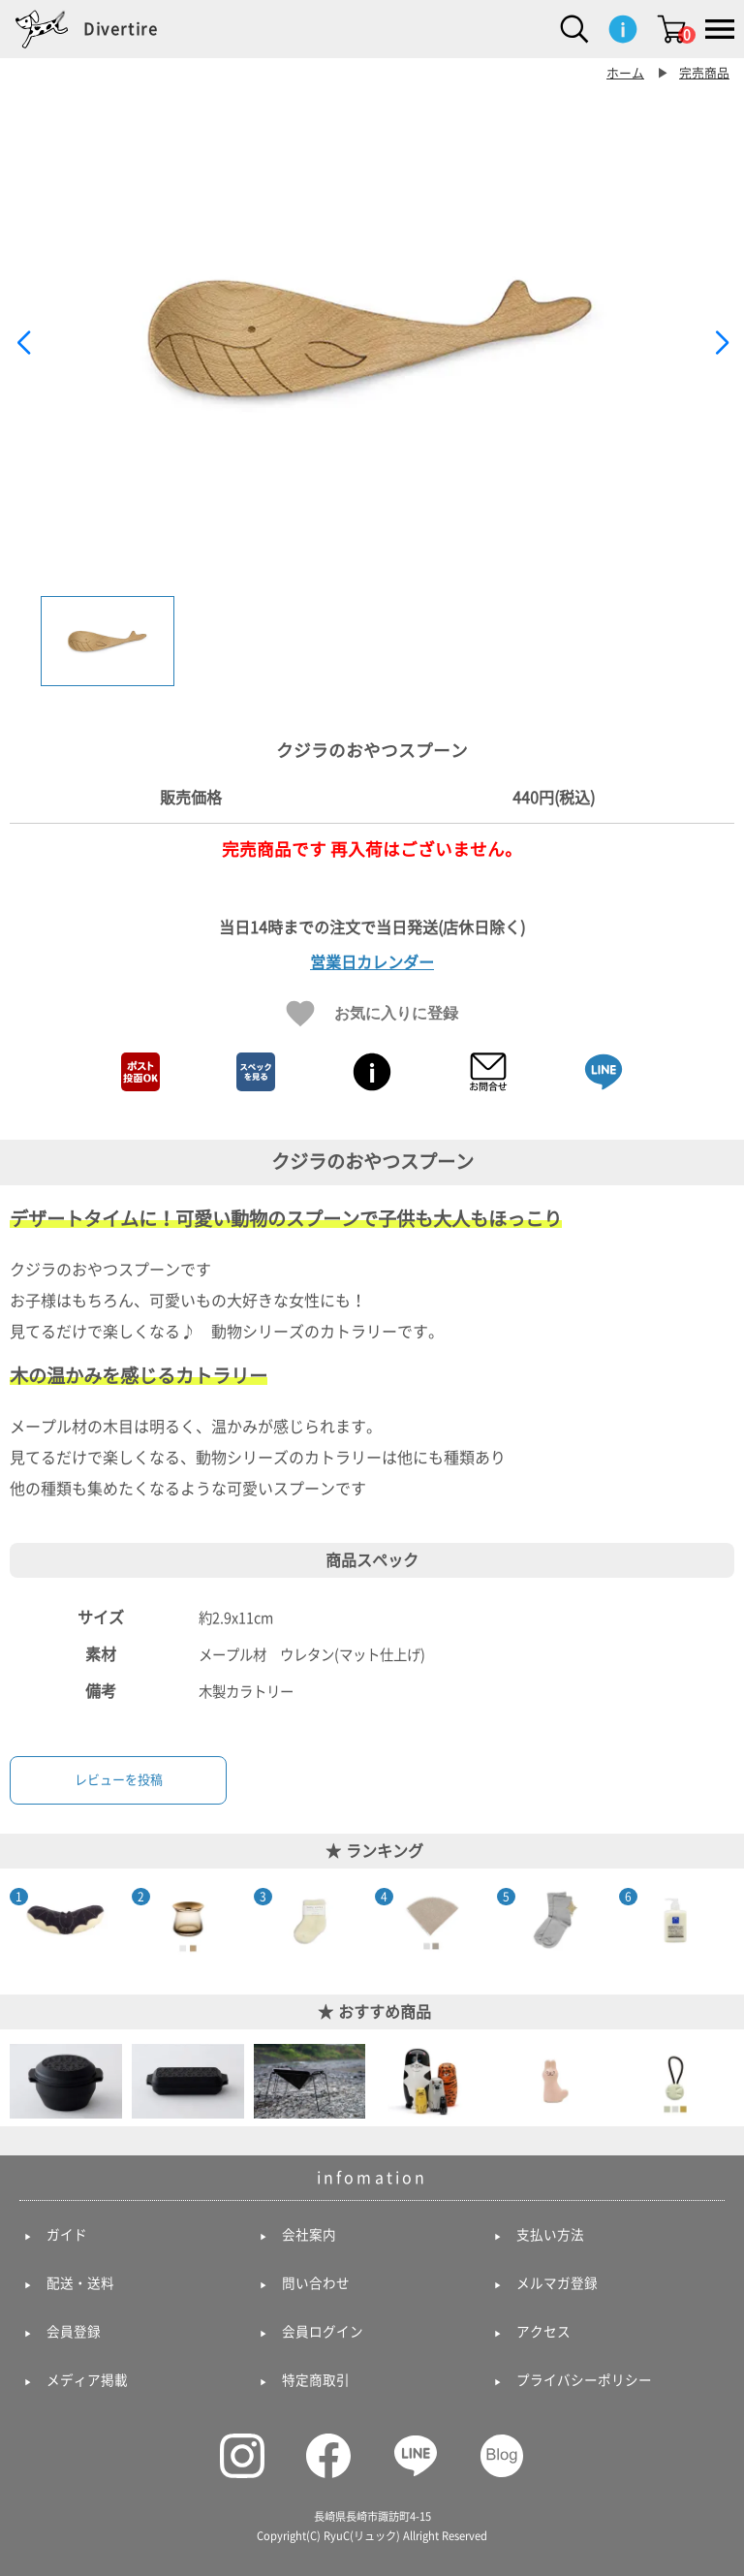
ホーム (625, 73)
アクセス (543, 2332)
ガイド (66, 2235)
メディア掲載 (87, 2380)
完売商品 (704, 73)
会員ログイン (322, 2332)
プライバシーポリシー (584, 2380)
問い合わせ (316, 2283)
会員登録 (73, 2332)
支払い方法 (550, 2235)
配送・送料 (80, 2283)
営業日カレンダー (372, 962)
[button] (721, 343)
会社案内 (309, 2235)
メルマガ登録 (557, 2283)
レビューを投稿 (119, 1780)
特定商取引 (316, 2380)
